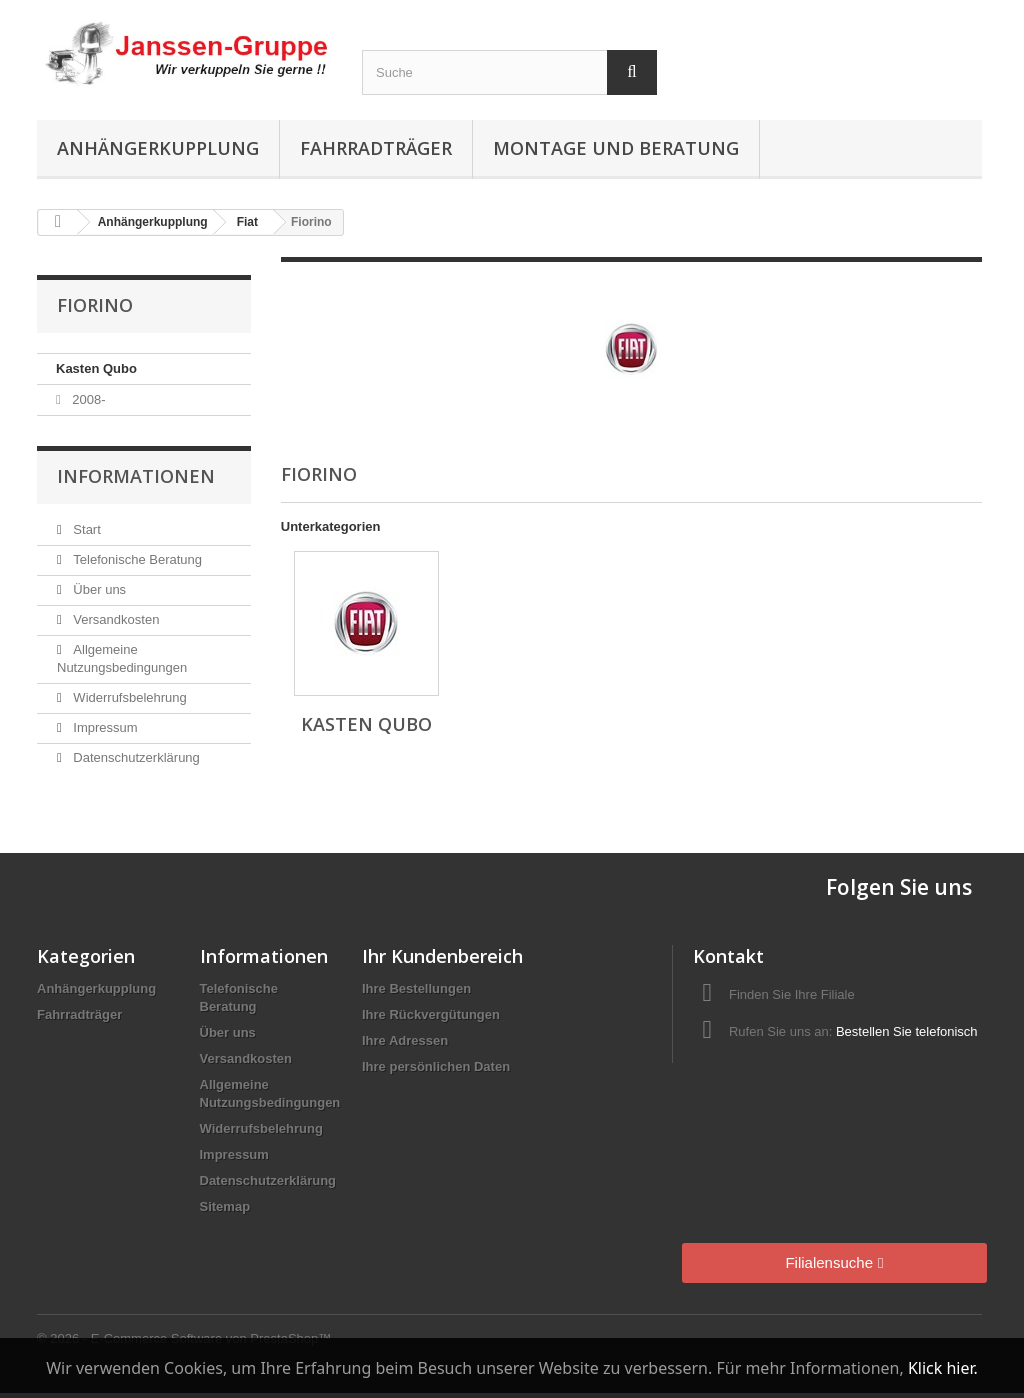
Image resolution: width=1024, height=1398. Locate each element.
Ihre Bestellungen (416, 988)
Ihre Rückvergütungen (431, 1014)
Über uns (98, 589)
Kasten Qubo (96, 368)
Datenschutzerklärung (135, 757)
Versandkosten (115, 619)
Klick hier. (943, 1368)
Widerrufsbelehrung (128, 697)
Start (85, 529)
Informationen (136, 476)
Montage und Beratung (616, 148)
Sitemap (225, 1206)
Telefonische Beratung (136, 559)
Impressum (104, 727)
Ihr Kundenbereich (442, 956)
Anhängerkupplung (158, 148)
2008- (87, 399)
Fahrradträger (376, 148)
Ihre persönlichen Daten (436, 1066)
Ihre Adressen (405, 1040)
